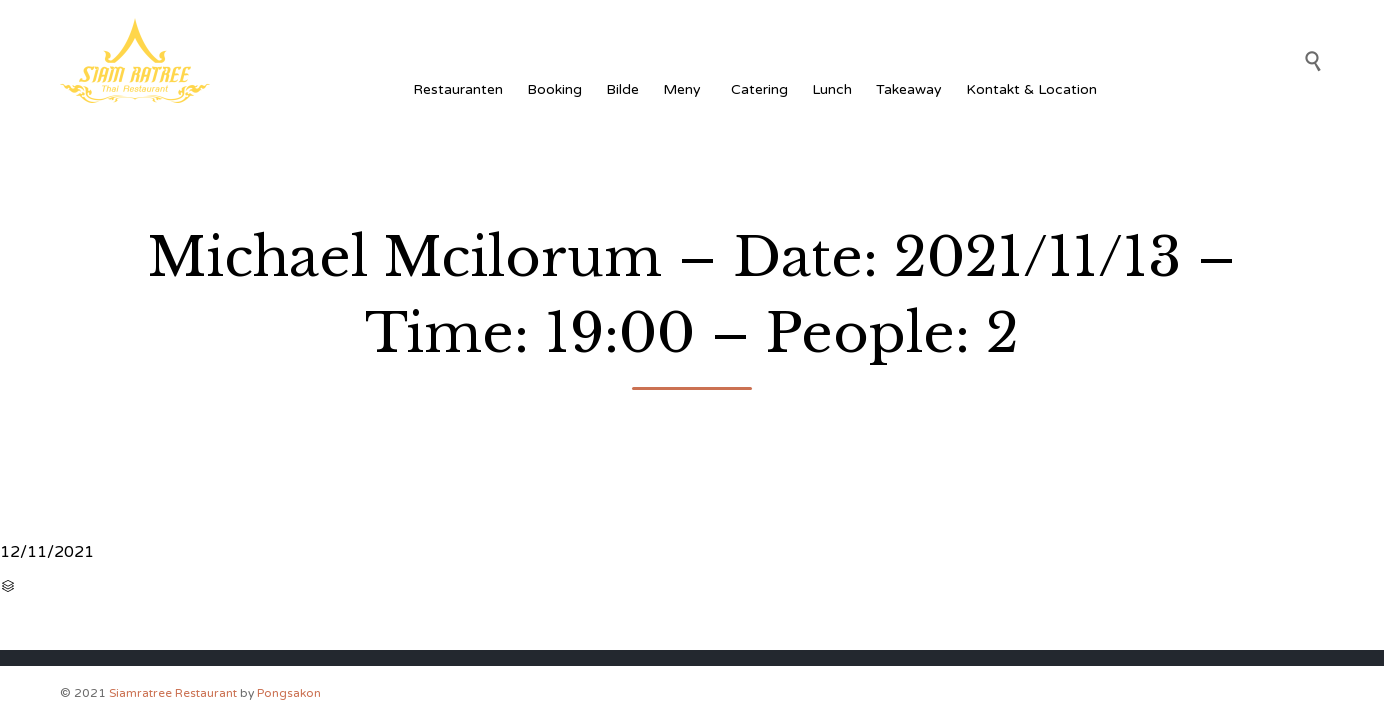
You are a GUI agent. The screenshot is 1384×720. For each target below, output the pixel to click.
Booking (554, 89)
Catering (759, 89)
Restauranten (458, 89)
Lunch (832, 89)
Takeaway (909, 89)
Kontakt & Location (1031, 89)
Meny (685, 89)
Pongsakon (289, 693)
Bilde (622, 89)
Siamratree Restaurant (173, 693)
